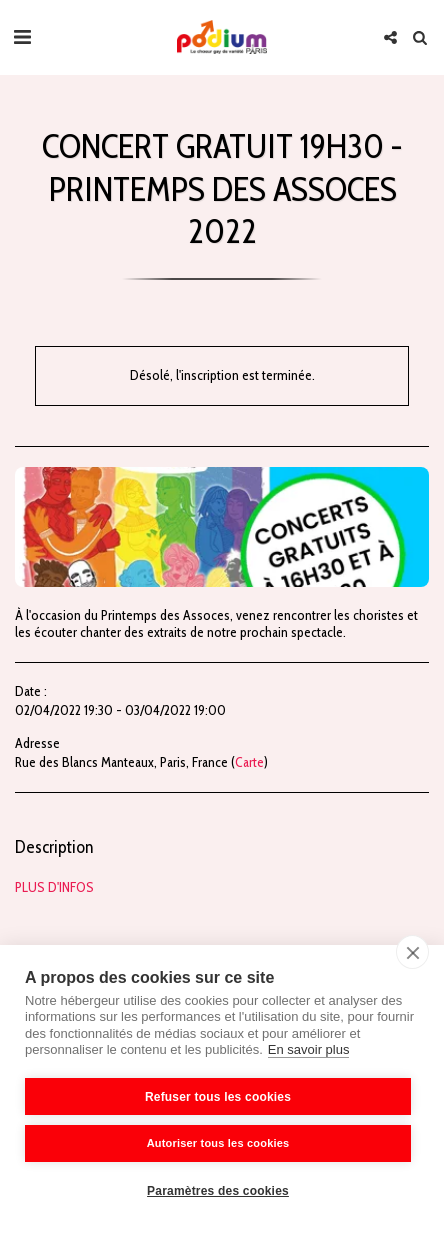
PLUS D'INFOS (54, 887)
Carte (249, 762)
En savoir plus (309, 1049)
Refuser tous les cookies (218, 1097)
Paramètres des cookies (218, 1191)
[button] (22, 37)
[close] (412, 952)
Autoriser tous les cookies (218, 1143)
